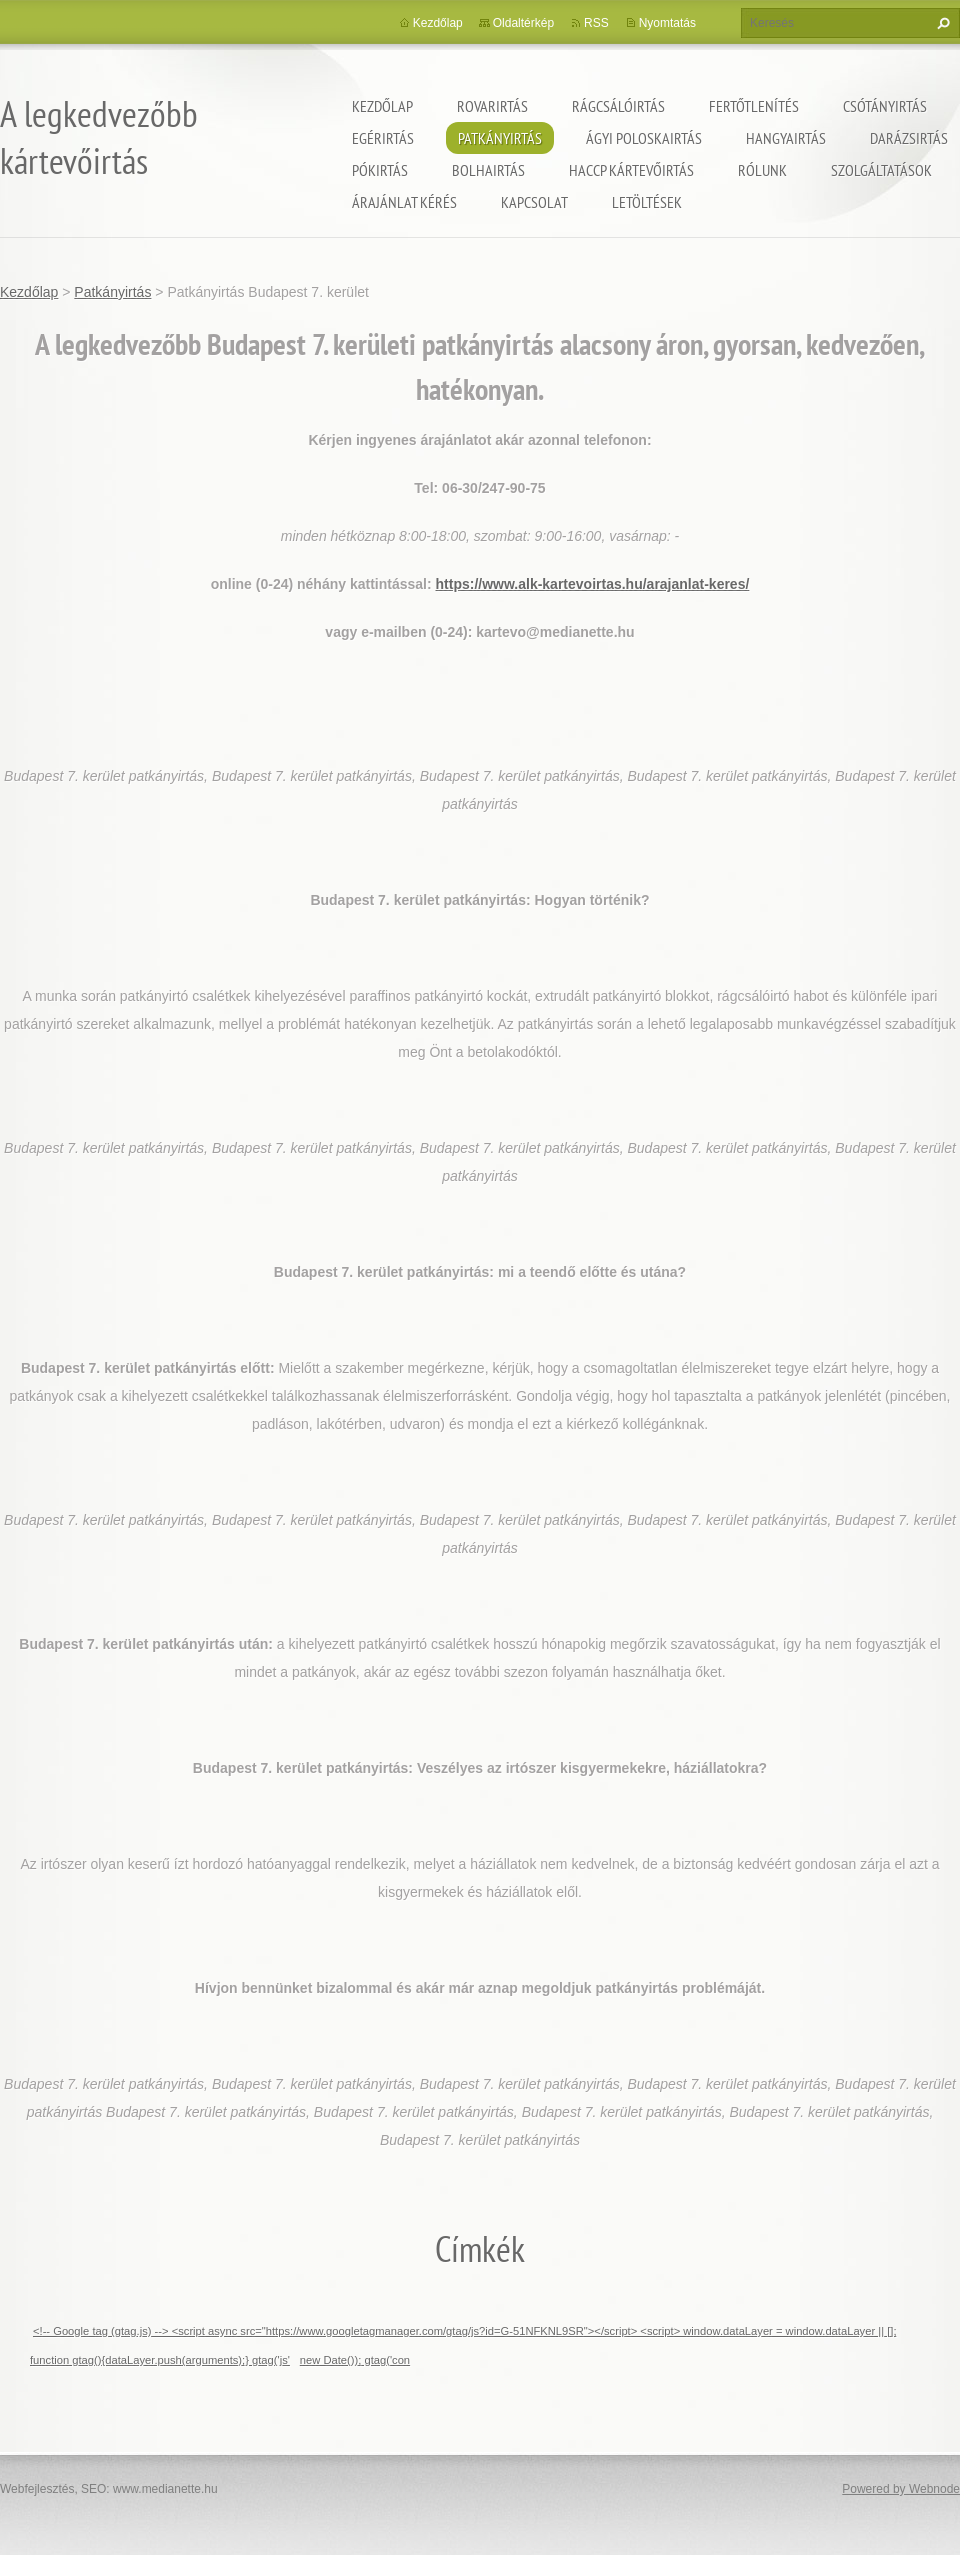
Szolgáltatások (881, 170)
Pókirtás (380, 170)
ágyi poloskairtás (644, 138)
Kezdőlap (382, 106)
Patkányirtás (500, 138)
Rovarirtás (492, 106)
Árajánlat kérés (404, 202)
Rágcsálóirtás (618, 106)
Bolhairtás (488, 170)
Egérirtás (383, 138)
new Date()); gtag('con (355, 2360)
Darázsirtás (909, 138)
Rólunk (762, 170)
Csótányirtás (885, 106)
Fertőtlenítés (754, 106)
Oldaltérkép (523, 23)
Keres (941, 23)
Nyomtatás (667, 23)
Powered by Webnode (901, 2489)
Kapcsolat (534, 202)
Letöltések (647, 202)
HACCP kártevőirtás (631, 170)
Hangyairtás (786, 138)
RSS (596, 23)
